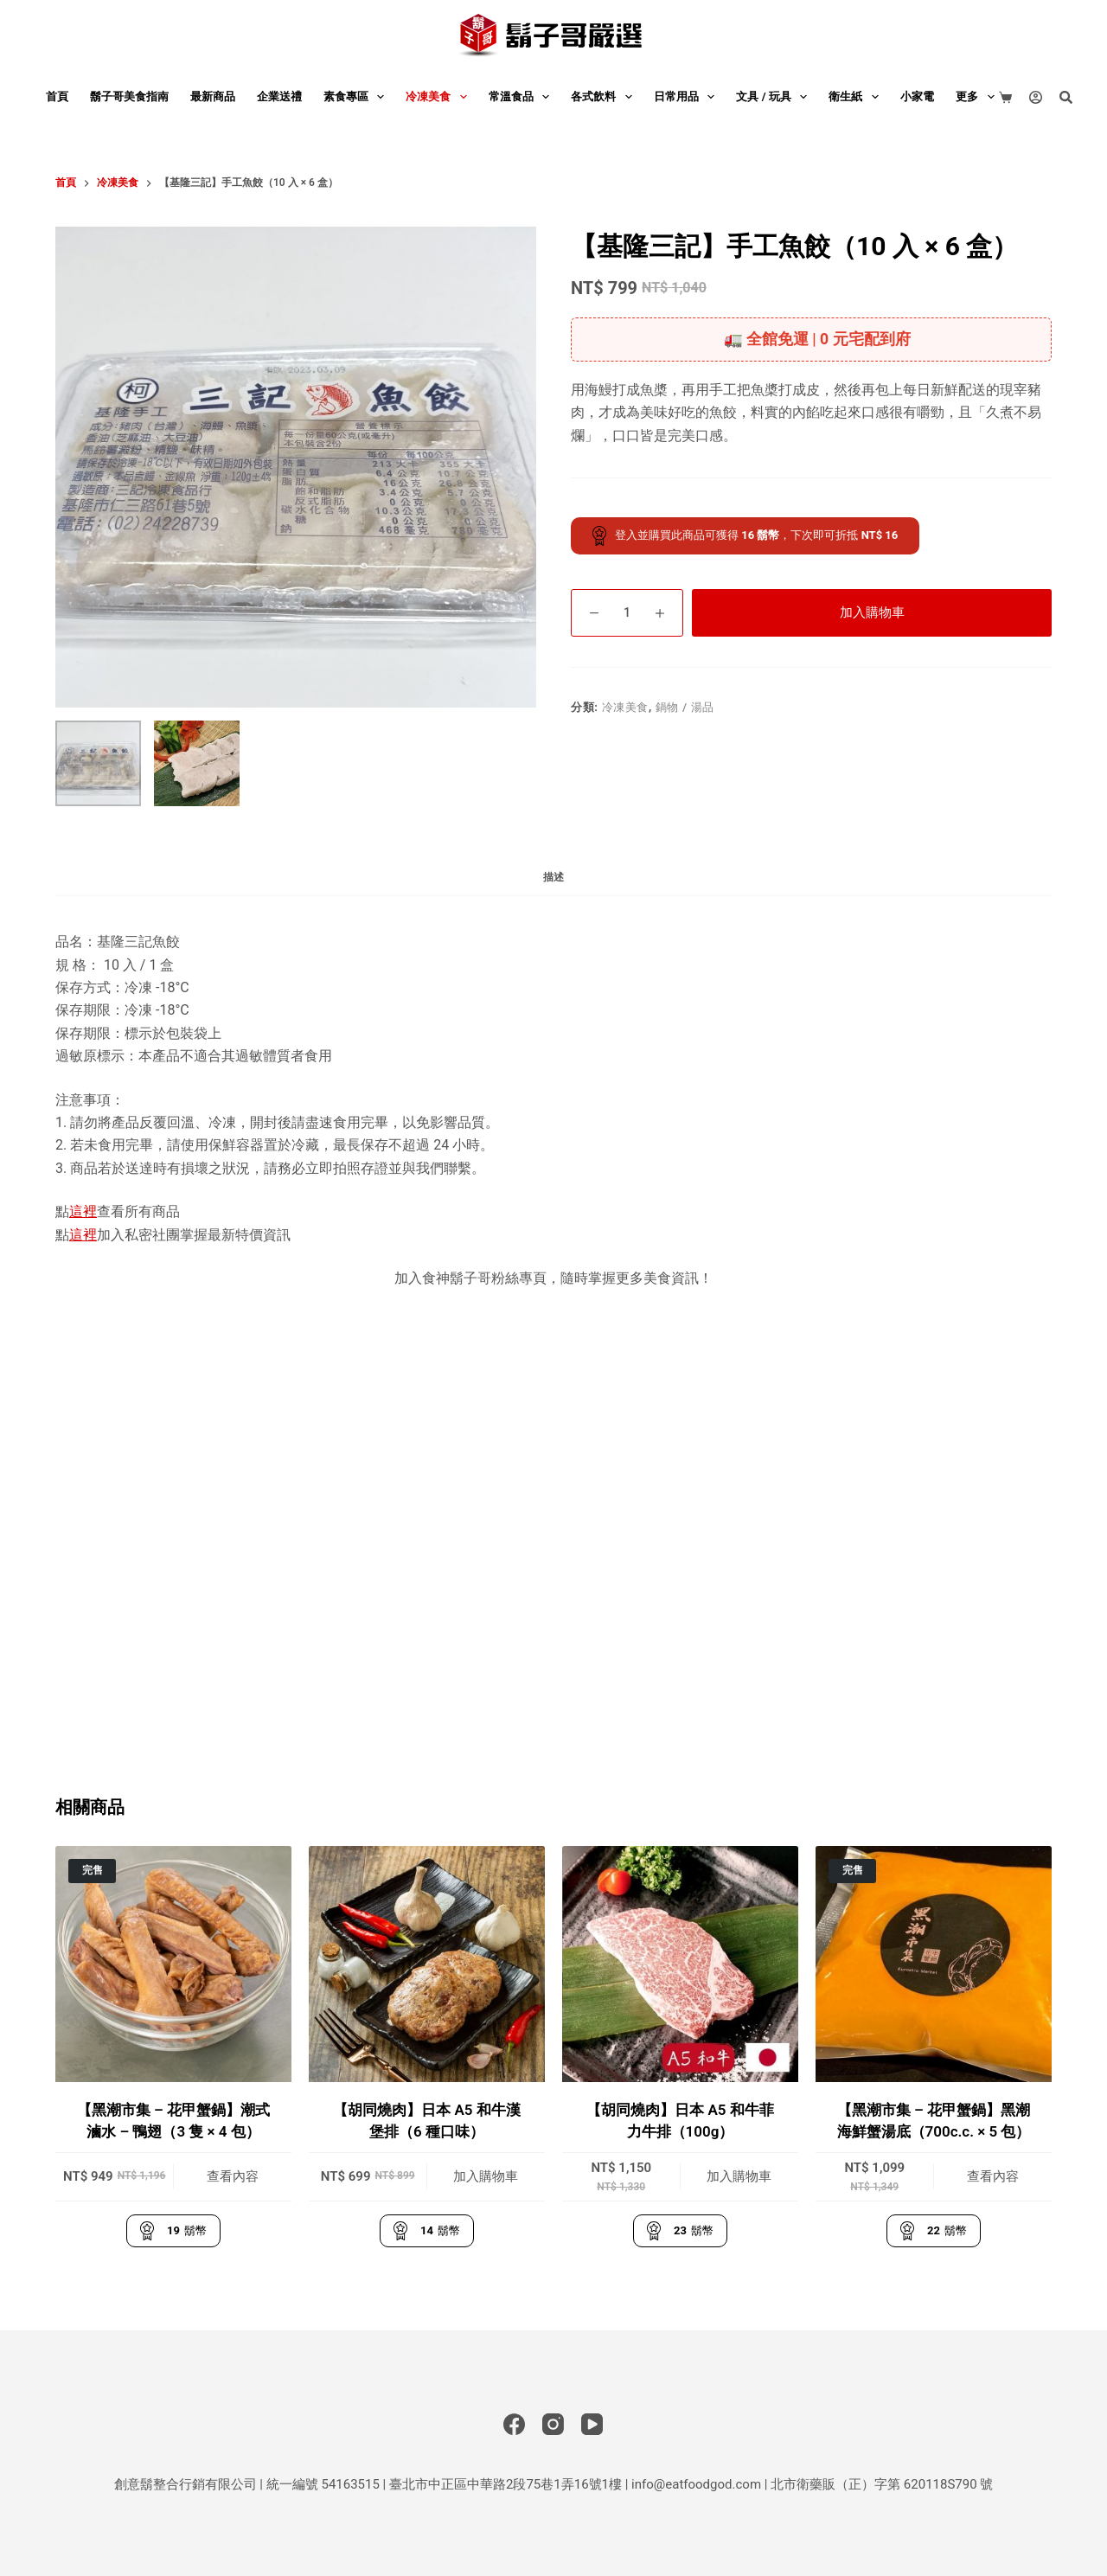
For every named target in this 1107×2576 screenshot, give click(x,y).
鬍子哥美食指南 (129, 96)
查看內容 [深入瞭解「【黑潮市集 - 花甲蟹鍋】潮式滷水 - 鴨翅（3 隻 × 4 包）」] (233, 2176)
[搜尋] (1065, 97)
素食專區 (357, 97)
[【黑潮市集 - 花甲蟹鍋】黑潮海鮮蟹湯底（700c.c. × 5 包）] (934, 1964)
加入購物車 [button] (485, 2176)
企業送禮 (279, 96)
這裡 (83, 1211)
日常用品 (688, 97)
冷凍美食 (440, 97)
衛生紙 (857, 97)
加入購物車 (872, 612)
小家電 (917, 96)
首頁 (57, 96)
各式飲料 (605, 97)
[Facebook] (514, 2424)
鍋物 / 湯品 (685, 707)
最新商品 (212, 96)
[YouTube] (592, 2424)
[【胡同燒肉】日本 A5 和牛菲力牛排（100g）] (680, 1964)
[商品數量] (627, 613)
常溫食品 (523, 97)
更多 (978, 97)
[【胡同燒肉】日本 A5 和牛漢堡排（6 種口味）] (427, 1964)
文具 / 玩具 (775, 97)
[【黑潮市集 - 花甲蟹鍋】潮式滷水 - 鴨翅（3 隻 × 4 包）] (173, 1964)
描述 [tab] (553, 877)
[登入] (1035, 97)
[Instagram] (553, 2424)
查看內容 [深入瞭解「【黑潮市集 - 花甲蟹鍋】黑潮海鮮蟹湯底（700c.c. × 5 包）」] (993, 2176)
